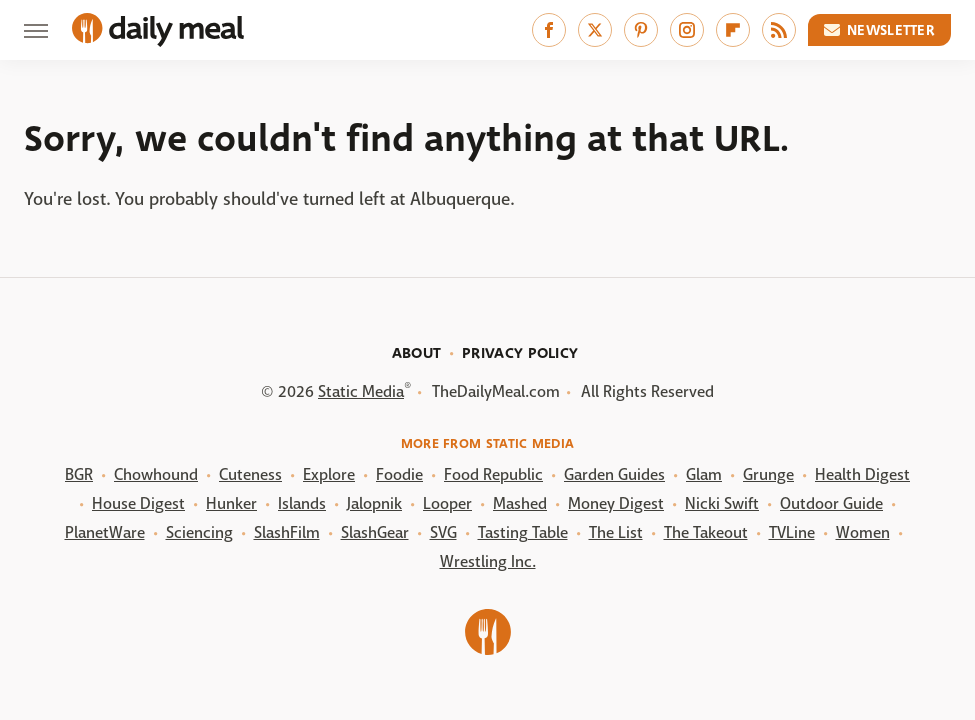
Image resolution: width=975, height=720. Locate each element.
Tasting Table (523, 532)
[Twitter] (595, 30)
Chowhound (156, 474)
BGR (79, 474)
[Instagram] (687, 30)
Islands (302, 503)
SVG (443, 532)
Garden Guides (614, 474)
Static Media (361, 391)
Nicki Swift (722, 503)
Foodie (399, 474)
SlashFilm (287, 532)
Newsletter (880, 30)
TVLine (792, 532)
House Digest (138, 503)
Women (863, 532)
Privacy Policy (520, 353)
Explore (329, 474)
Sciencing (199, 532)
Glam (704, 474)
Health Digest (862, 474)
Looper (447, 503)
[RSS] (779, 30)
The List (616, 532)
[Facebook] (549, 30)
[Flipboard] (733, 30)
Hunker (231, 503)
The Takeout (706, 532)
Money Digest (616, 503)
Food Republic (493, 474)
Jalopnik (374, 503)
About (417, 353)
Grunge (768, 474)
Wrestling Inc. (488, 561)
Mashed (520, 503)
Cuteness (250, 474)
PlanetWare (105, 532)
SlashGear (375, 532)
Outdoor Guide (831, 503)
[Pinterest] (641, 30)
